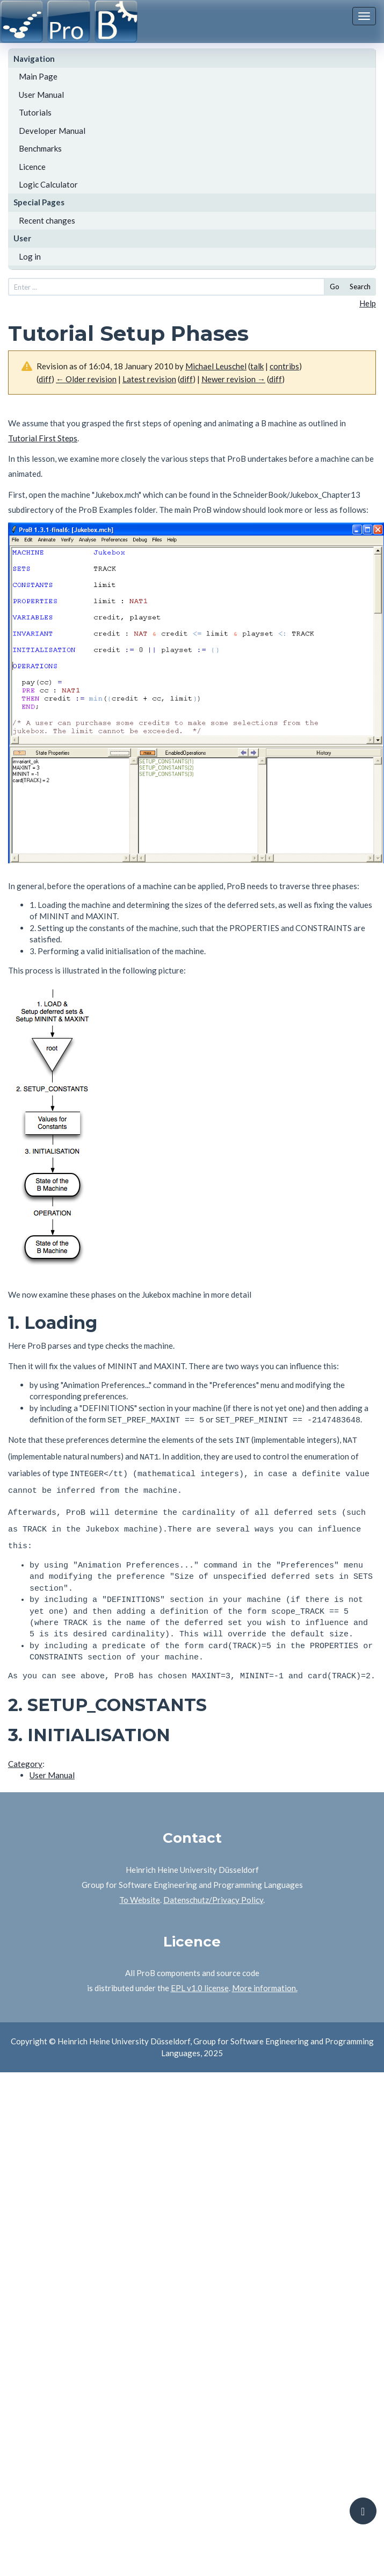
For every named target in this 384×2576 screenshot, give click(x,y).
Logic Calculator (48, 184)
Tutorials (35, 112)
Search (360, 286)
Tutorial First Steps (42, 438)
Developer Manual (52, 130)
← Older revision (86, 379)
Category (25, 1751)
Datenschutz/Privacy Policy (213, 1887)
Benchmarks (40, 148)
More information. (265, 1975)
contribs (284, 366)
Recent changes (47, 220)
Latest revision (149, 379)
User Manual (41, 94)
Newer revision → (233, 379)
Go (334, 286)
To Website (139, 1887)
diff (45, 379)
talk (257, 366)
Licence (32, 166)
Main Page (38, 76)
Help (367, 303)
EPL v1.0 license (200, 1975)
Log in (30, 256)
